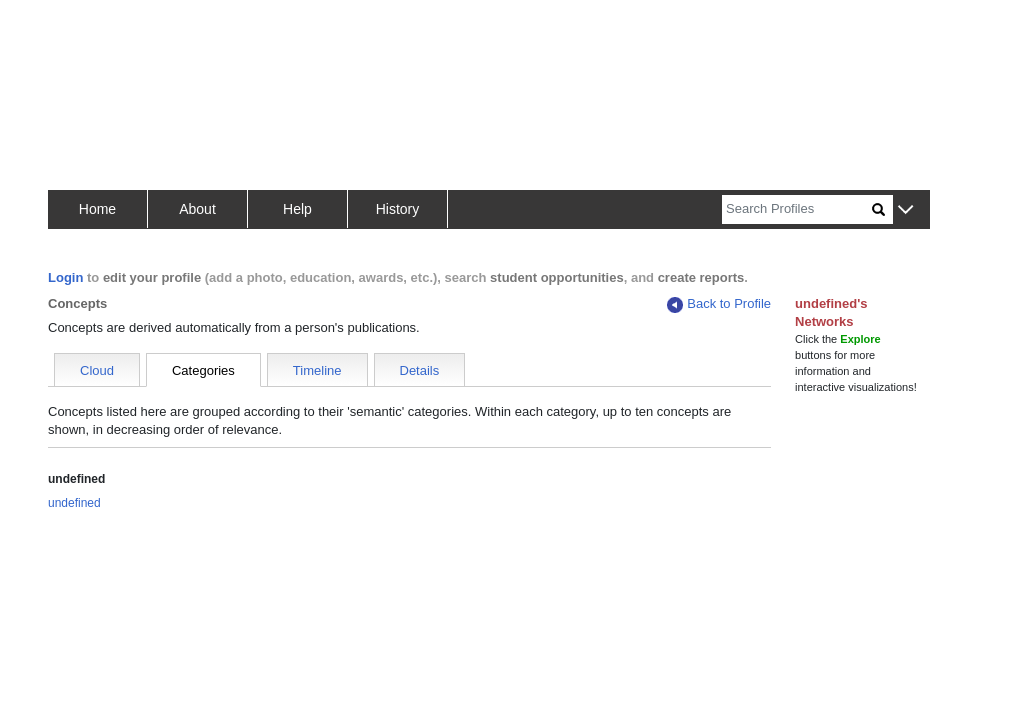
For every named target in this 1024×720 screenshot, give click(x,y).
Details (420, 370)
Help (297, 209)
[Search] (797, 209)
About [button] (197, 209)
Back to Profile (719, 304)
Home (97, 209)
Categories (203, 370)
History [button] (398, 209)
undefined (74, 503)
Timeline (317, 370)
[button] (905, 210)
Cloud (97, 370)
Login (65, 277)
